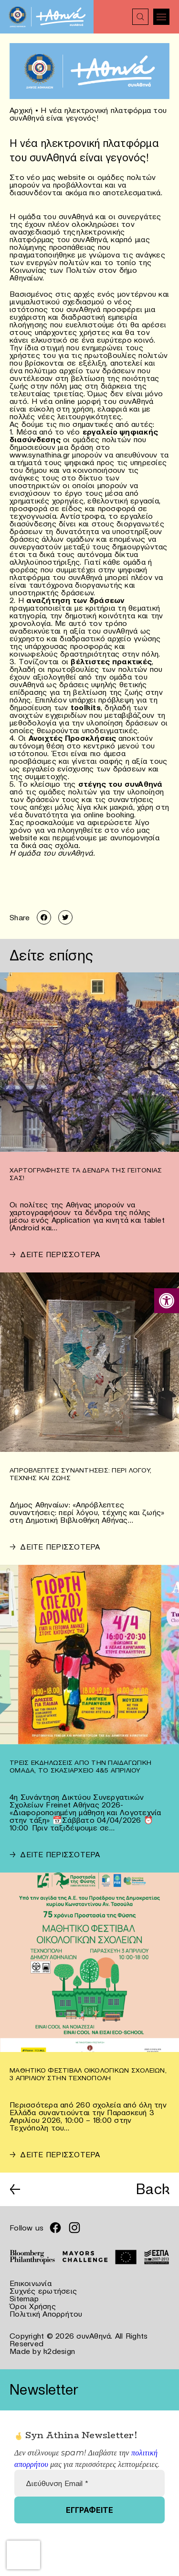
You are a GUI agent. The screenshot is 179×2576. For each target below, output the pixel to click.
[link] (166, 1300)
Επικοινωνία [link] (31, 2283)
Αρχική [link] (21, 110)
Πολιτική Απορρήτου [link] (46, 2314)
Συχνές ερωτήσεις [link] (43, 2291)
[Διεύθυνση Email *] (89, 2483)
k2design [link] (59, 2351)
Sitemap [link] (24, 2298)
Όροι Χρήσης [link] (33, 2306)
